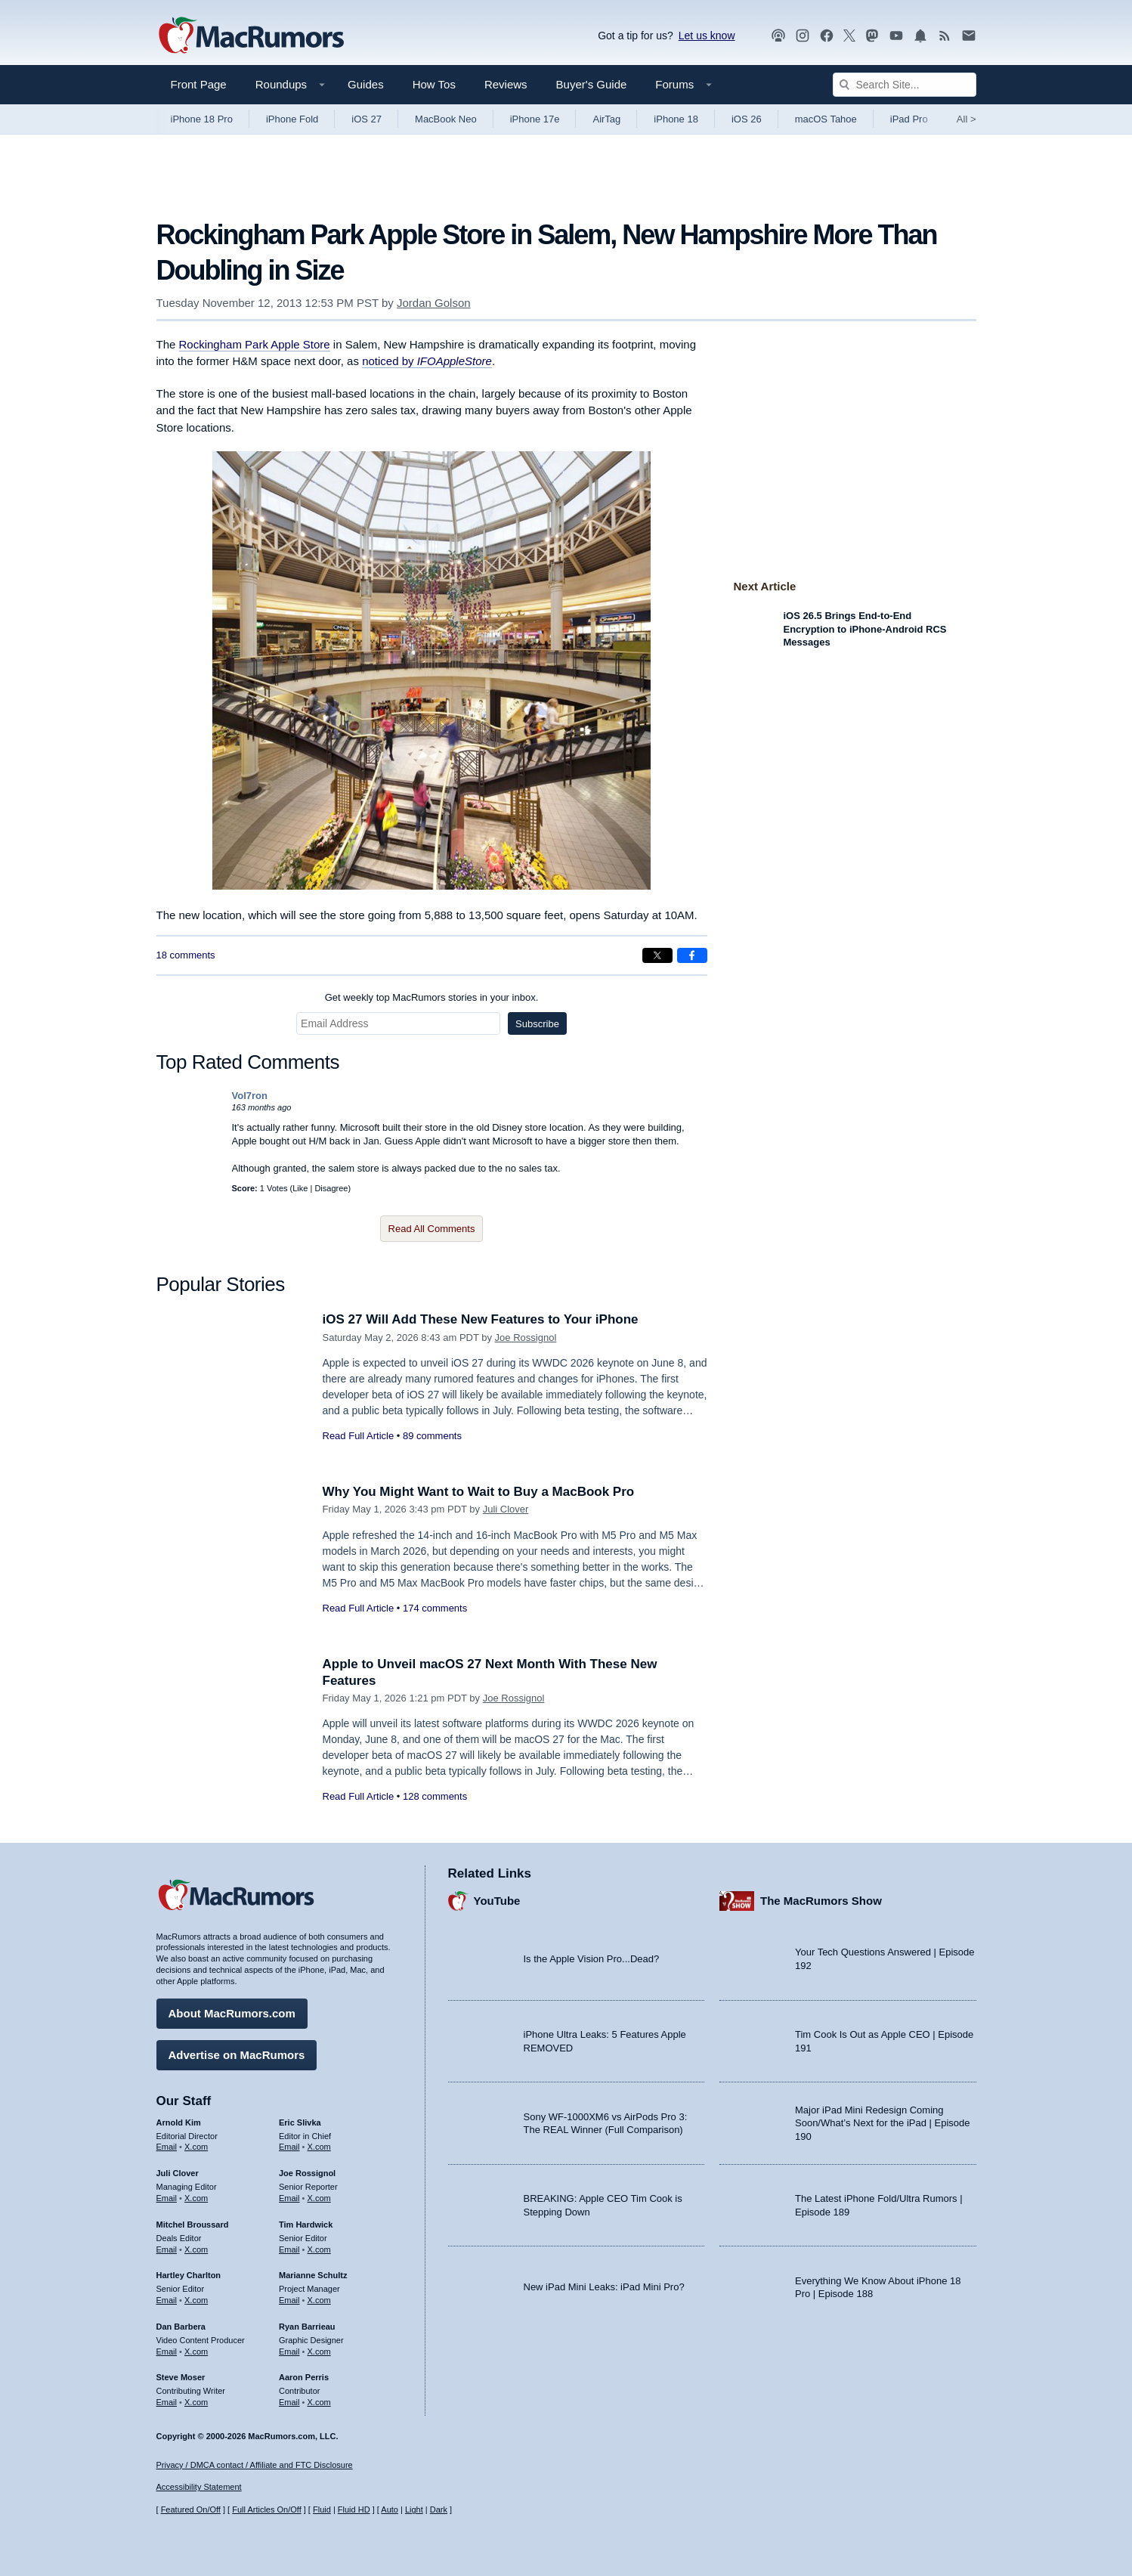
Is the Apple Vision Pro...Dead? (592, 1959)
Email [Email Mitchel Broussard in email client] (167, 2249)
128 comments (435, 1796)
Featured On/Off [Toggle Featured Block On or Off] (191, 2509)
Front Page (199, 84)
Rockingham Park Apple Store (254, 344)
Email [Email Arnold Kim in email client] (167, 2146)
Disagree (331, 1188)
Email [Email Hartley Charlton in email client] (167, 2300)
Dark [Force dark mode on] (438, 2509)
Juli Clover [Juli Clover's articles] (177, 2173)
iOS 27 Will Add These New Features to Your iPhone (481, 1319)
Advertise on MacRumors (237, 2054)
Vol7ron (250, 1095)
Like (300, 1188)
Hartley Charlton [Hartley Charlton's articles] (188, 2275)
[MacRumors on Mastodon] (872, 36)
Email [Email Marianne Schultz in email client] (289, 2300)
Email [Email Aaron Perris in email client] (289, 2402)
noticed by (427, 361)
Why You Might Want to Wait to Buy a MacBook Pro (479, 1492)
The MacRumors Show (821, 1900)
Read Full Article (358, 1435)
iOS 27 (366, 119)
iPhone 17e (535, 119)
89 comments (432, 1435)
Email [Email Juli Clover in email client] (167, 2198)
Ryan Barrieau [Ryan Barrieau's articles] (307, 2326)
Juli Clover (506, 1509)
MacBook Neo (446, 119)
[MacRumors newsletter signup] (968, 36)
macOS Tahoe (826, 119)
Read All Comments (431, 1228)
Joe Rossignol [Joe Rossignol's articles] (307, 2173)
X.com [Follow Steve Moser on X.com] (196, 2402)
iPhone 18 (676, 119)
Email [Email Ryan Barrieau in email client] (289, 2351)
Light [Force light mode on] (414, 2509)
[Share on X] (657, 955)
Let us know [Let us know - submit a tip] (707, 35)
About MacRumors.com (232, 2013)
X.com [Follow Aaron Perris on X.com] (319, 2402)
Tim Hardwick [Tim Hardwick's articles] (305, 2224)
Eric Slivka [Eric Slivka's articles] (300, 2122)
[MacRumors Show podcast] (778, 36)
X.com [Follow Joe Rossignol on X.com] (319, 2198)
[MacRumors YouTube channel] (896, 36)
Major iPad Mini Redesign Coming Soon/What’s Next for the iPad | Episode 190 (882, 2123)
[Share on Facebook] (692, 955)
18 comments (185, 955)
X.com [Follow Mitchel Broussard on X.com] (196, 2249)
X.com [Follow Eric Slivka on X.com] (319, 2146)
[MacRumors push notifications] (920, 36)
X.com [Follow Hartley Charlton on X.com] (196, 2300)
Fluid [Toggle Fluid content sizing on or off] (322, 2509)
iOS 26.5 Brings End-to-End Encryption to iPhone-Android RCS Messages (865, 629)
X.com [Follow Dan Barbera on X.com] (196, 2351)
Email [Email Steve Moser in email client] (167, 2402)
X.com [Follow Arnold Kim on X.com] (196, 2146)
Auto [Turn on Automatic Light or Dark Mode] (389, 2509)
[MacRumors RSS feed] (944, 36)
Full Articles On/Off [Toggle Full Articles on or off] (267, 2509)
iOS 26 (746, 119)
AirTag (606, 119)
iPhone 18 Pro (202, 119)
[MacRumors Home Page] (250, 36)
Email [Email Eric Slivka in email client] (289, 2146)
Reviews (505, 84)
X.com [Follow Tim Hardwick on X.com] (319, 2249)
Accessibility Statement (199, 2486)
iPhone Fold (292, 119)
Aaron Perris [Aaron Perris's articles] (304, 2377)
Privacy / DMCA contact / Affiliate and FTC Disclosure (254, 2464)
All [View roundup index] (966, 119)
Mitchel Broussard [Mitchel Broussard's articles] (192, 2224)
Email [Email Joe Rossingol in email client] (289, 2198)
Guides (366, 84)
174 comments (435, 1608)
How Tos (434, 84)
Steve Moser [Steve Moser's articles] (181, 2377)
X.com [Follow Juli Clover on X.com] (196, 2198)
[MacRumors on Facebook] (826, 36)
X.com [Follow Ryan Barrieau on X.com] (319, 2351)
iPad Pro (909, 119)
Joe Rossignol (526, 1337)
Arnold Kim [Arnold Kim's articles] (178, 2122)
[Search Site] (904, 85)
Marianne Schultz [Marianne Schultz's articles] (313, 2275)
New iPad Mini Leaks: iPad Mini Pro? (604, 2287)
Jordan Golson (434, 302)
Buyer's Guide (591, 84)
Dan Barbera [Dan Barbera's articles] (181, 2326)
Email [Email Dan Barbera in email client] (167, 2351)
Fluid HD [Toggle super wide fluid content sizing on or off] (354, 2509)
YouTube (497, 1900)
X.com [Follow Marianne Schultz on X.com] (319, 2300)
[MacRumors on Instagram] (802, 36)
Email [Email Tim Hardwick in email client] (289, 2249)
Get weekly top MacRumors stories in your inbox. (432, 997)
